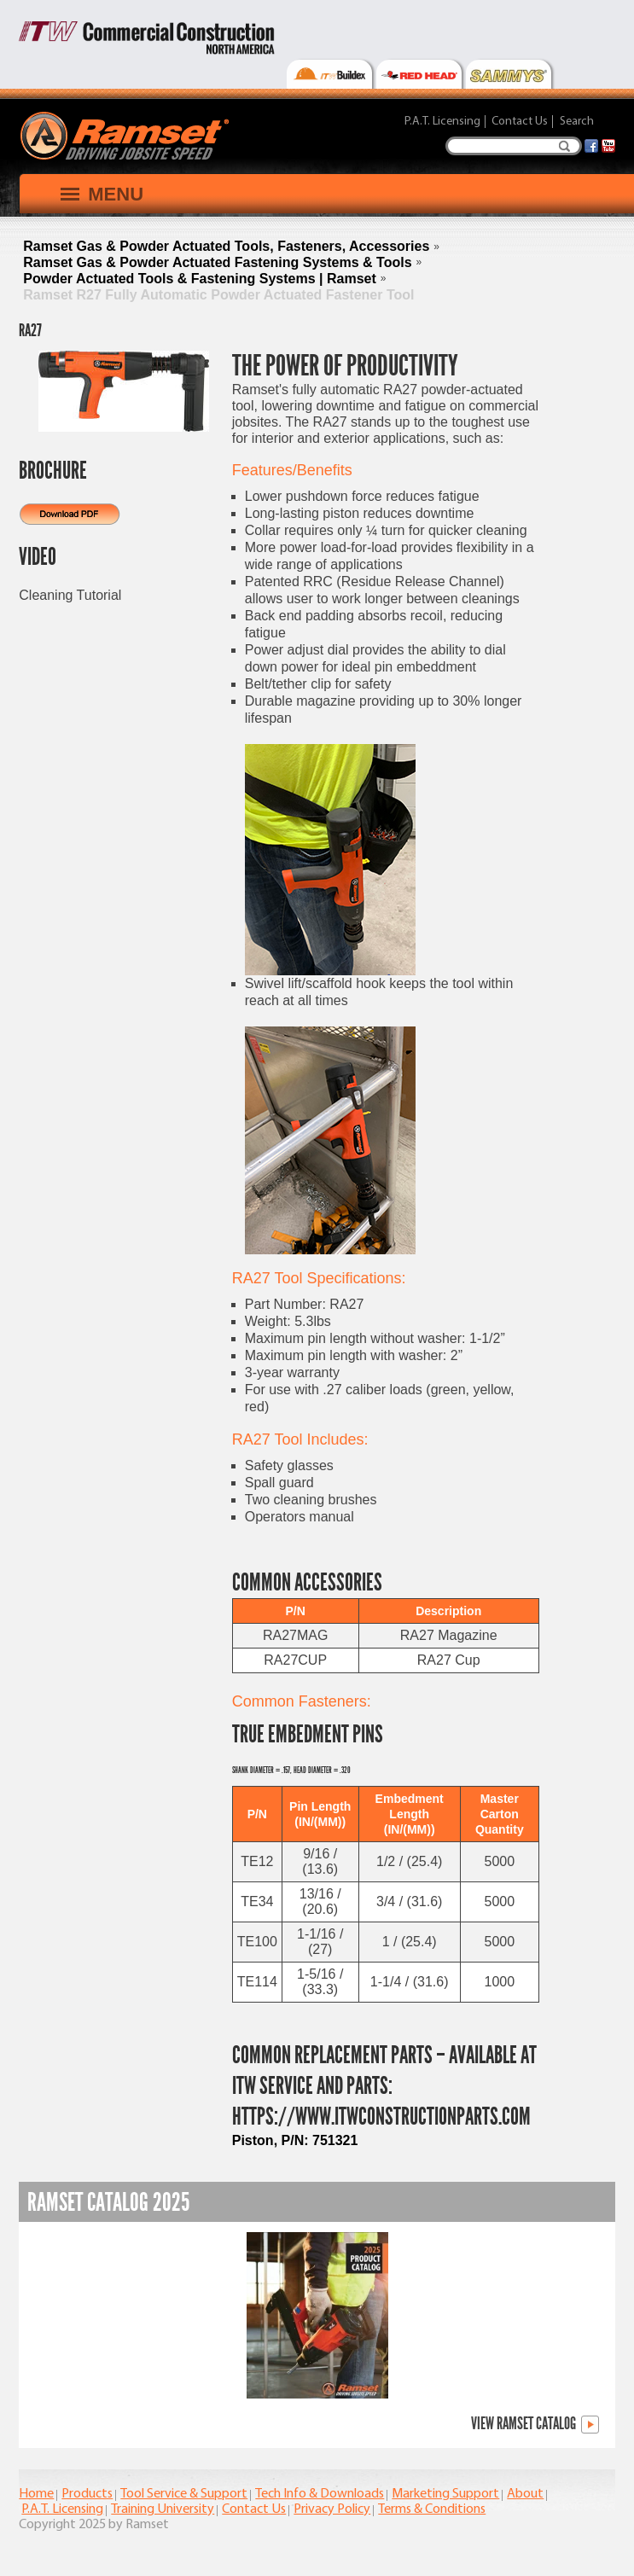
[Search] (513, 146)
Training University (162, 2509)
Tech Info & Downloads (319, 2494)
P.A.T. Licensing (442, 121)
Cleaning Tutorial (70, 595)
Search (564, 146)
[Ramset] (127, 135)
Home (36, 2494)
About (525, 2494)
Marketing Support (445, 2494)
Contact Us (519, 121)
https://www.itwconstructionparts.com (381, 2116)
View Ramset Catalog (535, 2425)
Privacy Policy (332, 2509)
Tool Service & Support (183, 2494)
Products (87, 2494)
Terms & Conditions (432, 2509)
